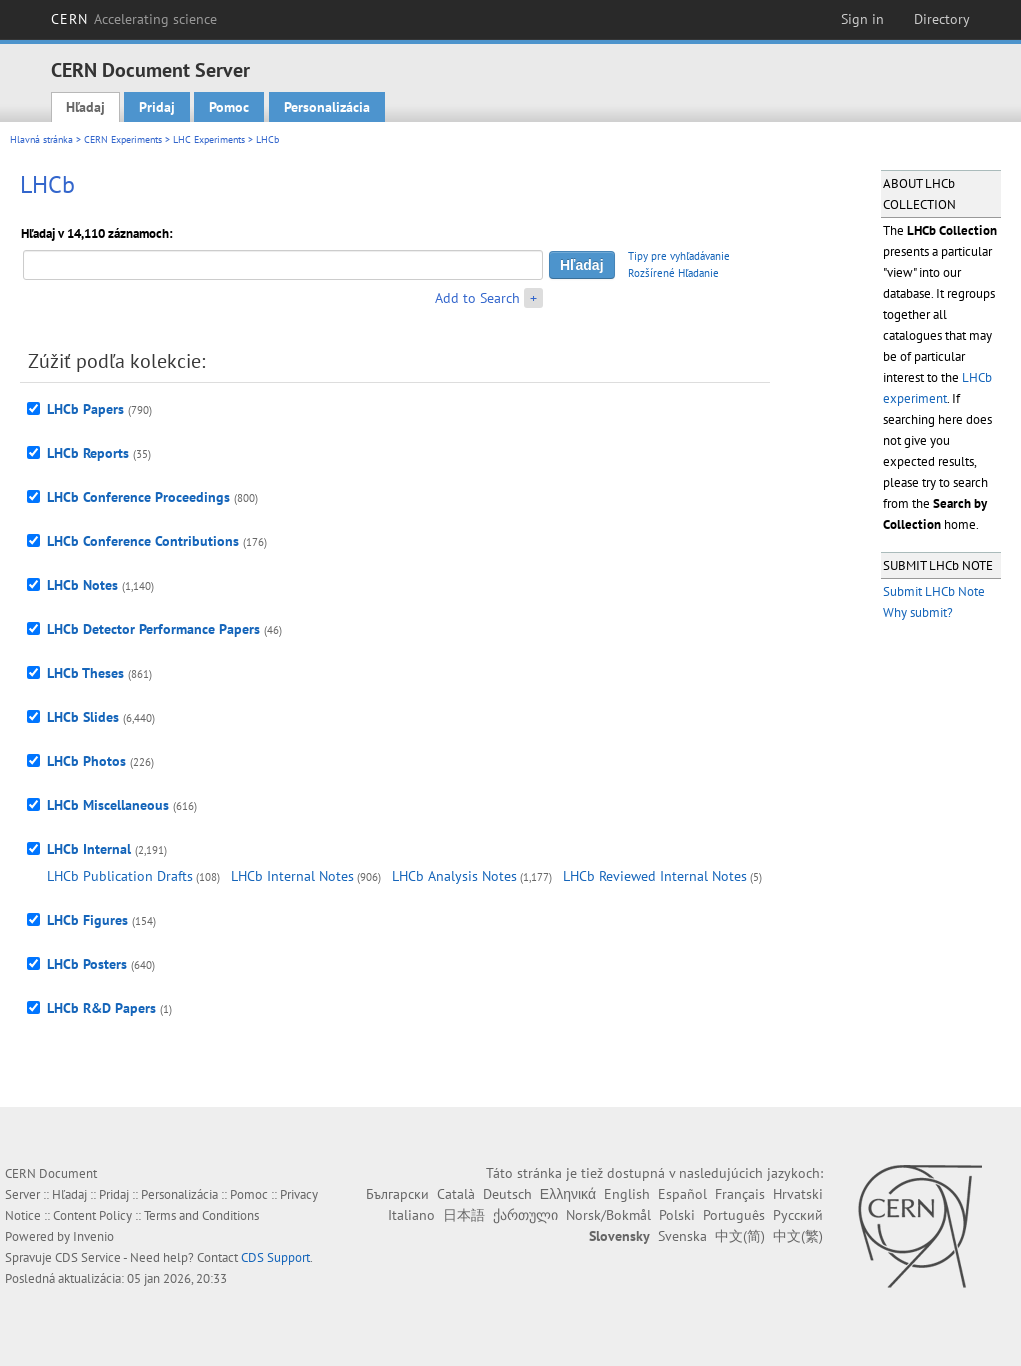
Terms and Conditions (201, 1215)
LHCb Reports (88, 453)
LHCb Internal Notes (292, 876)
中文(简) (740, 1236)
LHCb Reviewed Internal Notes (655, 876)
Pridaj (157, 107)
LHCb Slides (83, 717)
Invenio (93, 1236)
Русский (798, 1215)
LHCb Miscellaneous (108, 805)
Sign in (862, 19)
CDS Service (88, 1257)
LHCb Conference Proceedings (138, 497)
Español (682, 1194)
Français (740, 1194)
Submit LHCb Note (934, 591)
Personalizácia (327, 107)
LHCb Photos (86, 761)
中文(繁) (798, 1236)
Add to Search (477, 298)
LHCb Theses (85, 673)
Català (456, 1194)
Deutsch (507, 1194)
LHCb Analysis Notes (454, 876)
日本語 (464, 1215)
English (627, 1194)
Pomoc (229, 107)
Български (397, 1194)
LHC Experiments (209, 139)
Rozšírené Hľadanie (673, 273)
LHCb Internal (89, 849)
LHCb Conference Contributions (143, 541)
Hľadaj (85, 107)
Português (734, 1215)
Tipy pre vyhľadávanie (679, 256)
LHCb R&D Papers (101, 1008)
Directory (942, 19)
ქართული (525, 1215)
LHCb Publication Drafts (120, 876)
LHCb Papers (85, 409)
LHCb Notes (82, 585)
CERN (134, 19)
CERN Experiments (123, 139)
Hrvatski (798, 1194)
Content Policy (92, 1215)
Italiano (411, 1215)
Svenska (682, 1236)
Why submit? (918, 612)
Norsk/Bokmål (608, 1215)
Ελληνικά (568, 1194)
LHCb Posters (87, 964)
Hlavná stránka (41, 139)
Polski (677, 1215)
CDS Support (275, 1257)
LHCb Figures (87, 920)
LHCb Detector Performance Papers (153, 629)
